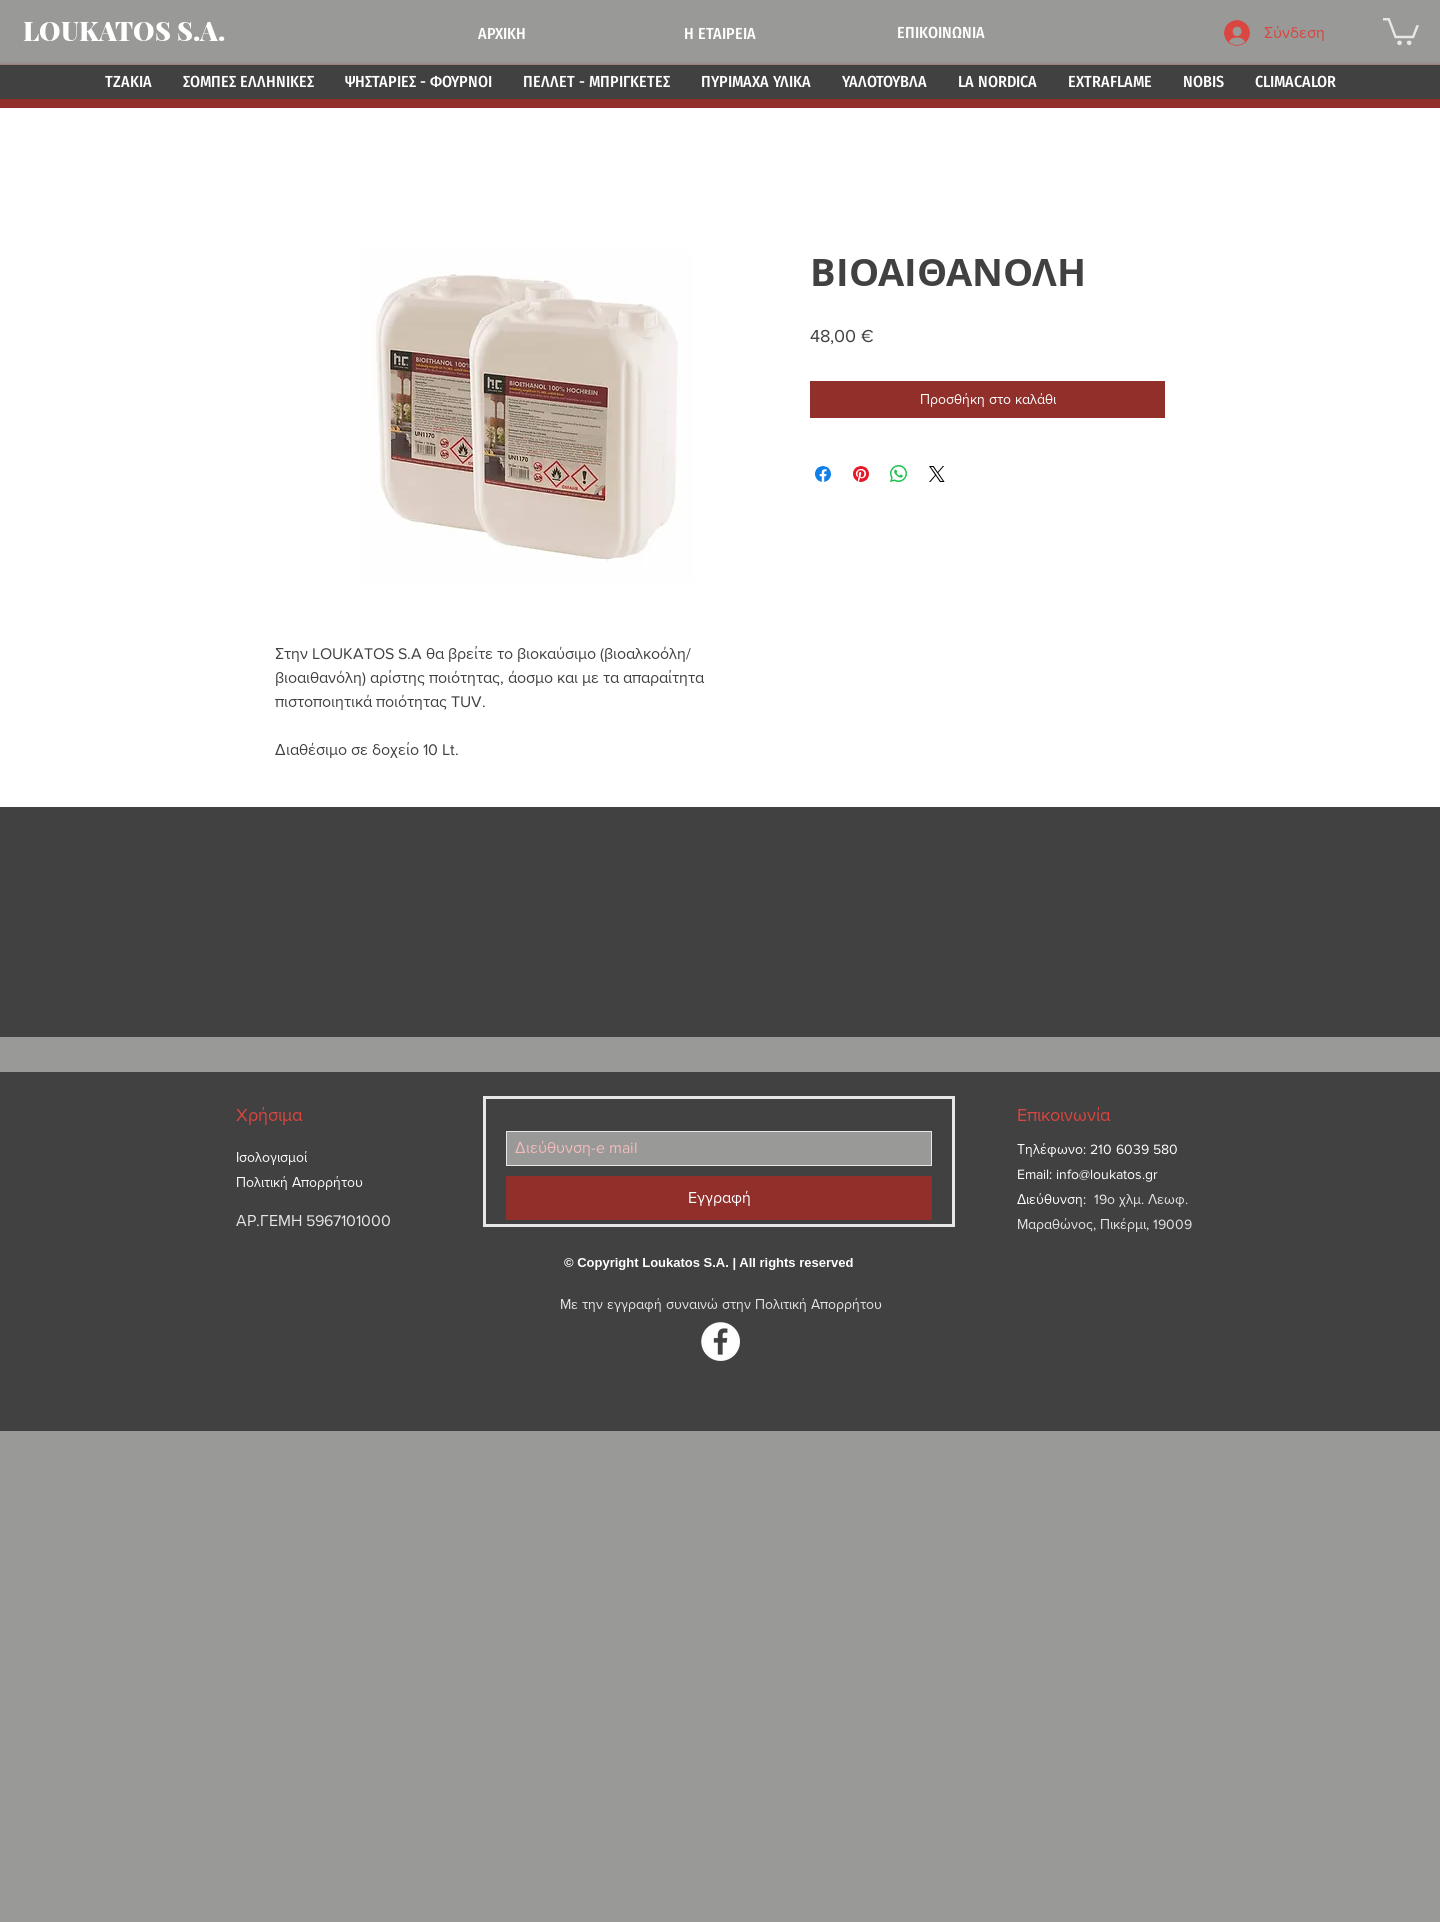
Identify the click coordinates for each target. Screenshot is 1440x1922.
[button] (1401, 30)
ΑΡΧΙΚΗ (502, 33)
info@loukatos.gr (1107, 1174)
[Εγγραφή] (719, 1198)
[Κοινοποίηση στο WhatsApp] (899, 474)
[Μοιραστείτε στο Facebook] (823, 474)
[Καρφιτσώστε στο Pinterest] (861, 474)
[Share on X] (937, 474)
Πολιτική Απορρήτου (818, 1304)
